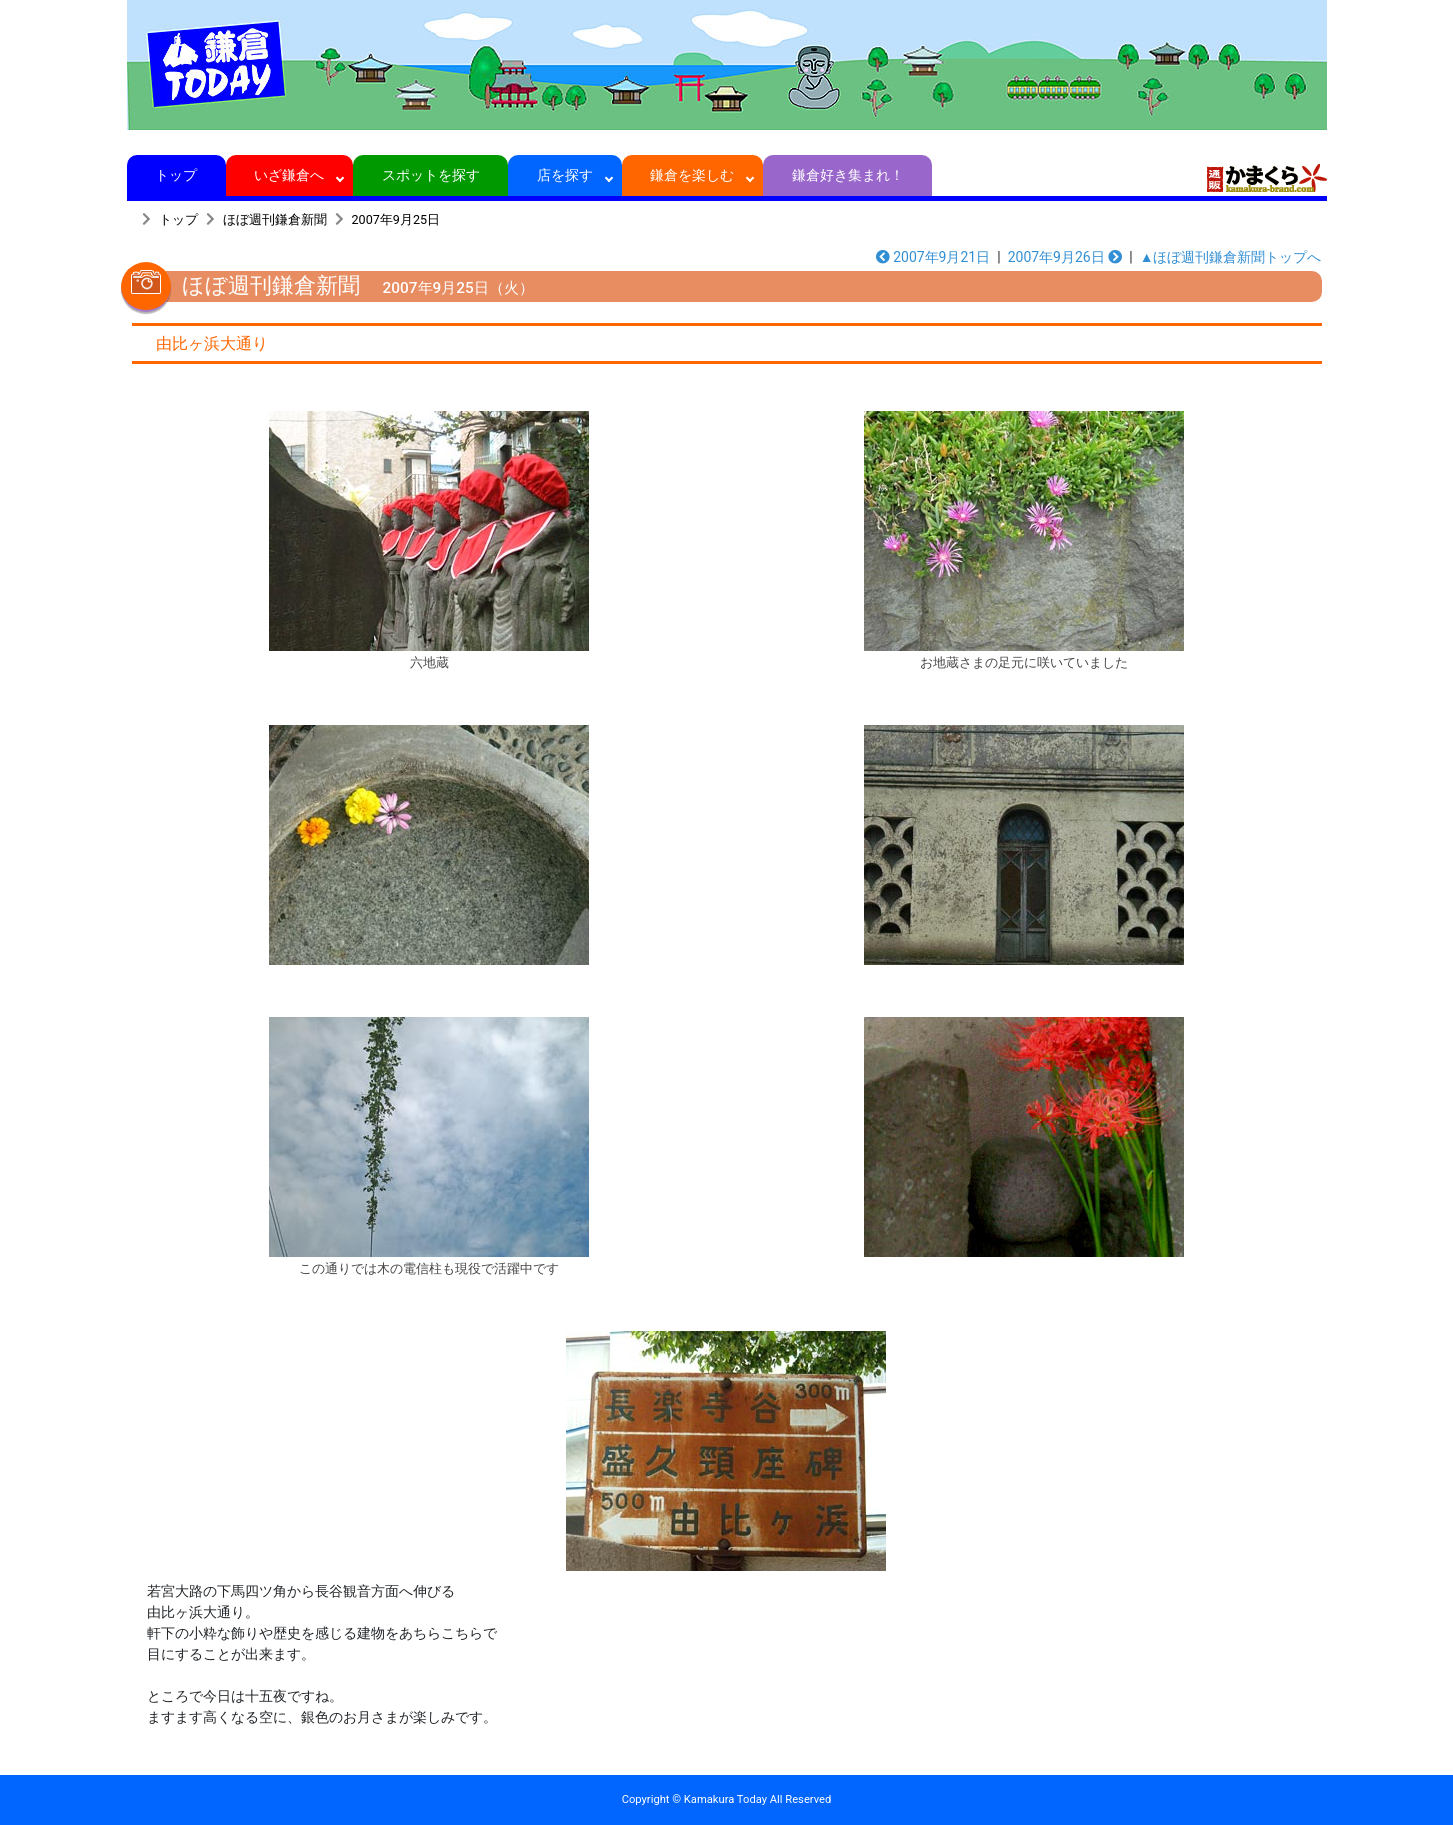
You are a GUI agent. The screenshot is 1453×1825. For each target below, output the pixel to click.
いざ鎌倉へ (289, 175)
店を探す (565, 175)
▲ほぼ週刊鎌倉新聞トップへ (1231, 257)
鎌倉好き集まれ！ (847, 175)
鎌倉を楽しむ (692, 175)
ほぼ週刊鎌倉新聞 (275, 219)
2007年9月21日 (933, 257)
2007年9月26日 (1065, 257)
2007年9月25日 (396, 219)
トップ (176, 175)
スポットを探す (430, 175)
